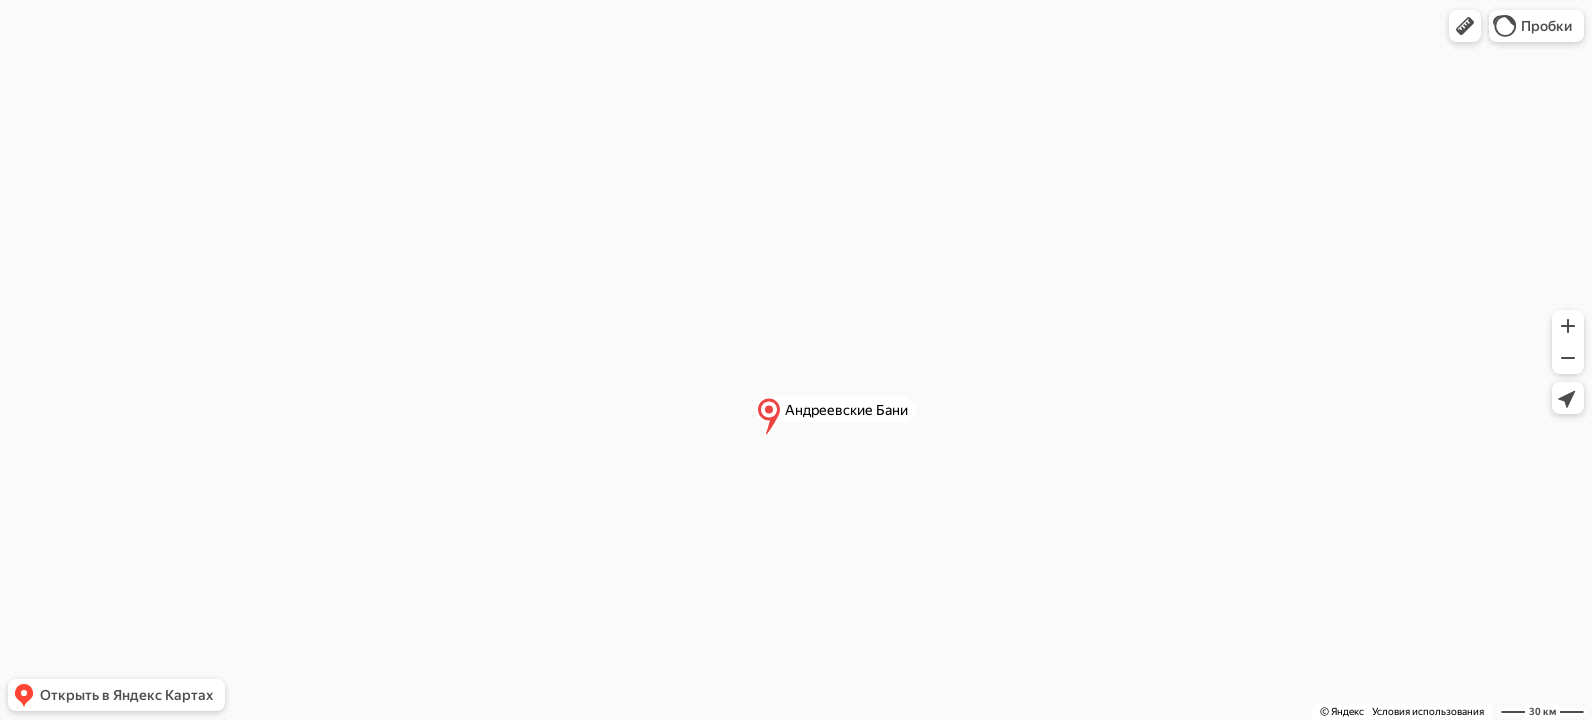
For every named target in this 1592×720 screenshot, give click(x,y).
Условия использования (1428, 711)
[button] (1465, 26)
